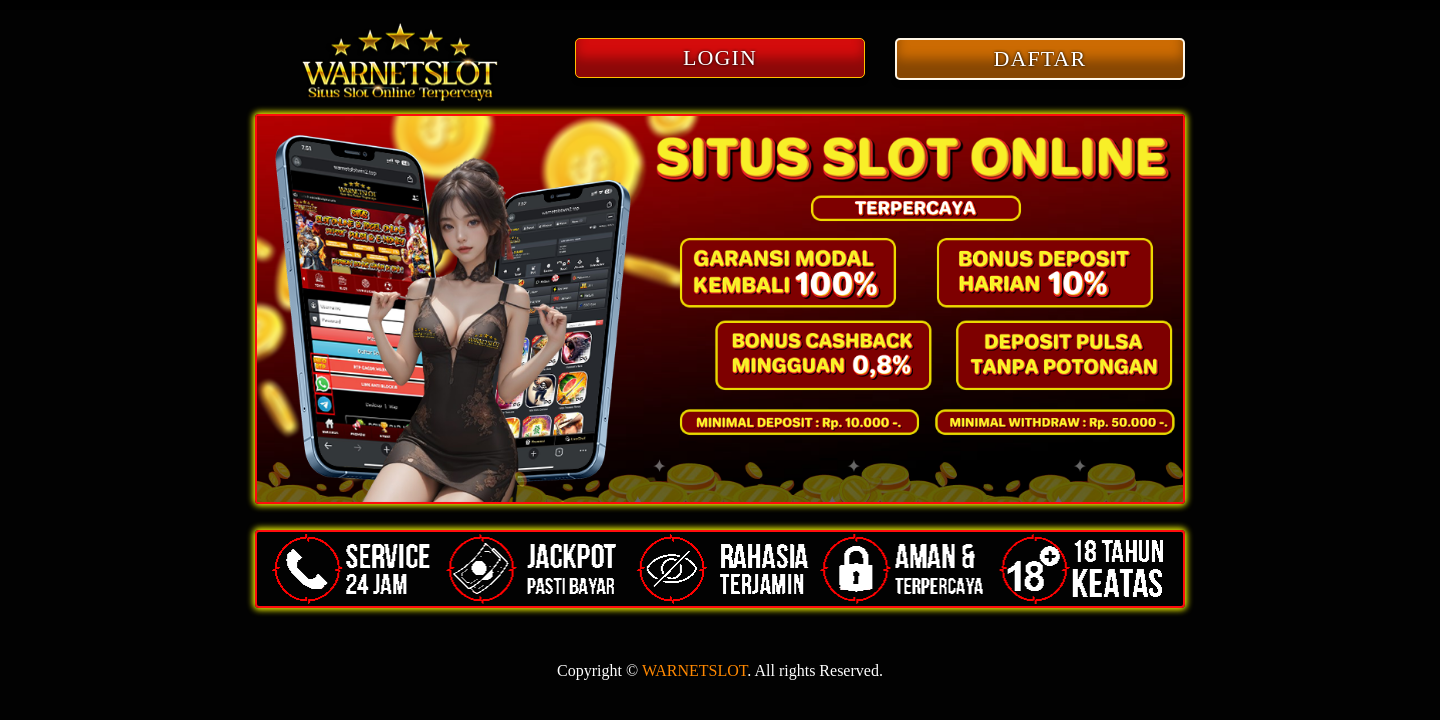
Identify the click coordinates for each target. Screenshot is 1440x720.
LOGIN (720, 57)
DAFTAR (1040, 58)
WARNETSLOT (694, 670)
